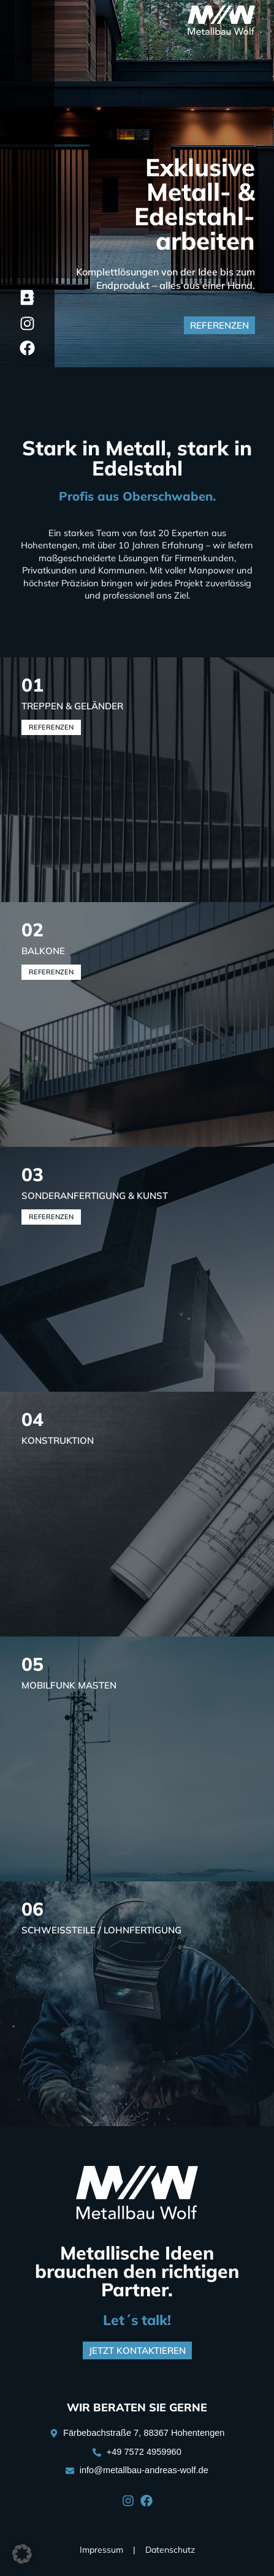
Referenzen (51, 727)
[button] (22, 2554)
